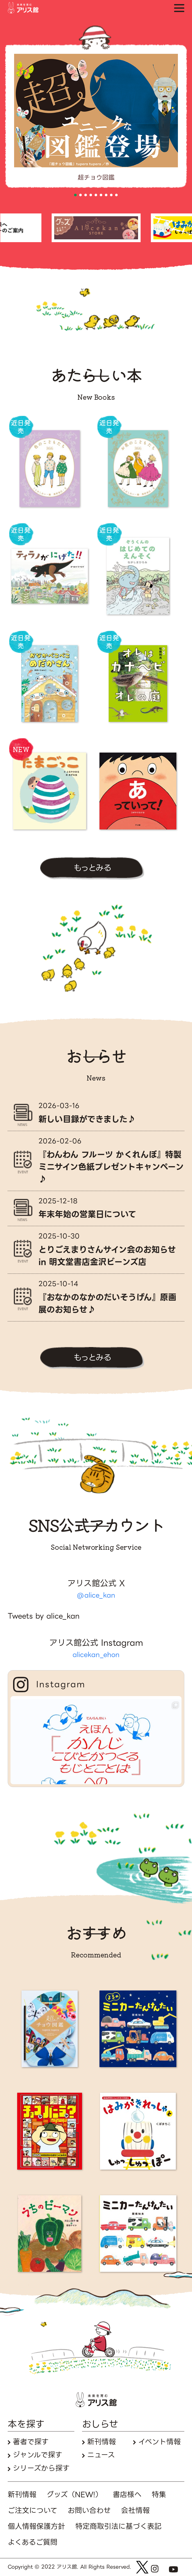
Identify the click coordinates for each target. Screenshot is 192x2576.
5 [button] (96, 195)
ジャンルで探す (37, 2455)
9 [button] (116, 195)
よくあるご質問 (32, 2542)
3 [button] (85, 195)
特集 (159, 2494)
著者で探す (31, 2442)
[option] (96, 121)
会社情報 (135, 2510)
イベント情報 (159, 2442)
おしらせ (100, 2424)
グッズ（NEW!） (75, 2494)
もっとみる (92, 868)
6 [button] (101, 195)
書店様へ (127, 2494)
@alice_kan (96, 1595)
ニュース (101, 2455)
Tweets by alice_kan (44, 1616)
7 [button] (106, 195)
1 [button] (75, 195)
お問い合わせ (89, 2510)
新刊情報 (101, 2442)
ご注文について (32, 2510)
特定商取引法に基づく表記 (118, 2526)
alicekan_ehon (96, 1655)
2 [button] (80, 195)
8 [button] (111, 195)
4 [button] (90, 195)
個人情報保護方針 (36, 2526)
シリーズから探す (41, 2468)
